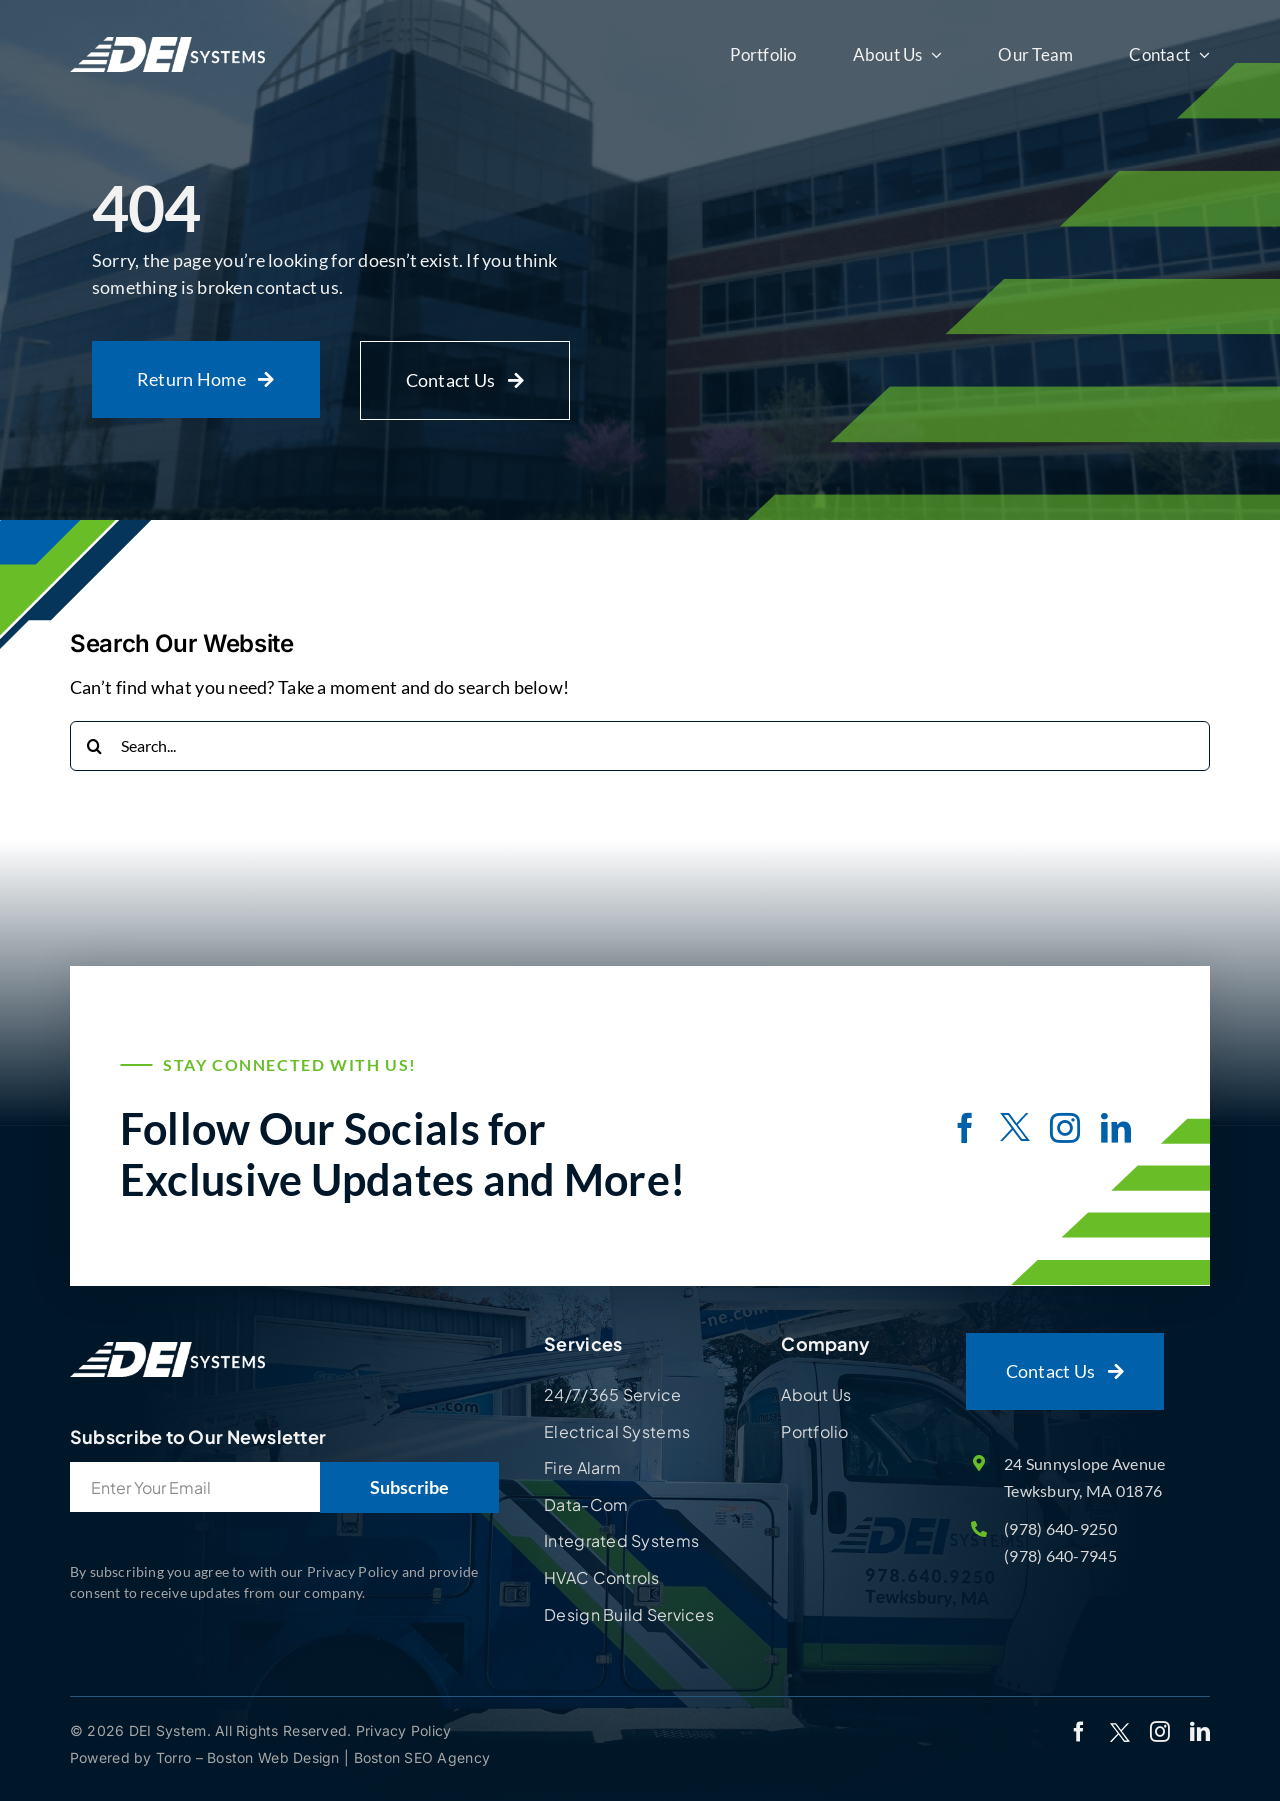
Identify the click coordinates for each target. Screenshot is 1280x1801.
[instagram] (1065, 1128)
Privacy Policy (404, 1730)
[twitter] (1015, 1130)
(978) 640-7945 (1060, 1555)
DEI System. (168, 1730)
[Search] (95, 746)
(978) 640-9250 (1060, 1528)
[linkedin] (1116, 1128)
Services (583, 1343)
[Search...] (640, 746)
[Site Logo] (167, 1342)
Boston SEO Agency (422, 1757)
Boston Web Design (275, 1757)
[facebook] (965, 1128)
